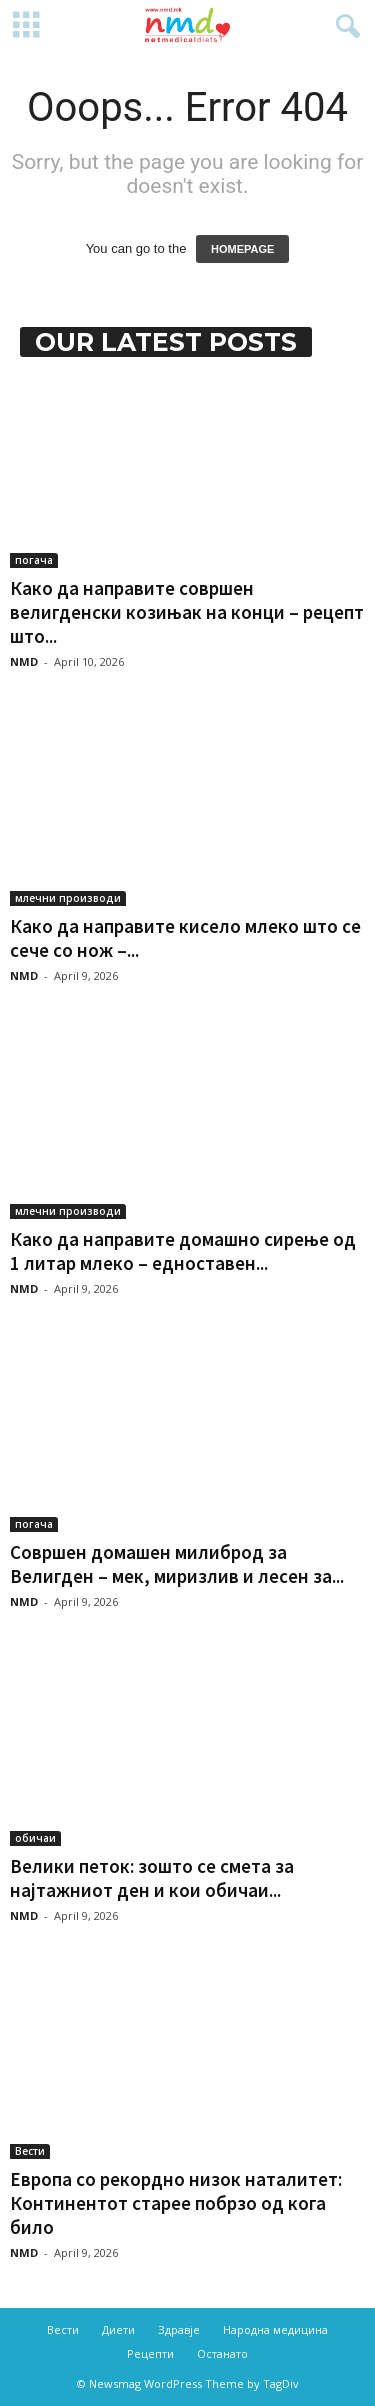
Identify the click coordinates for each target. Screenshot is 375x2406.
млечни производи (68, 898)
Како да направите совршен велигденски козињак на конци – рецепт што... (187, 612)
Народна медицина (275, 2329)
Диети (118, 2329)
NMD (24, 661)
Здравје (179, 2329)
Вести (30, 2151)
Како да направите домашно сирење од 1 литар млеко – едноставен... (183, 1251)
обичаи (35, 1838)
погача (34, 560)
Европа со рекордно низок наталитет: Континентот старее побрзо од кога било (176, 2203)
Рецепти (150, 2353)
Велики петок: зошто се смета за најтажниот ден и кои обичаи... (152, 1878)
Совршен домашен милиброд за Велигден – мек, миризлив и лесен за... (177, 1564)
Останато (222, 2353)
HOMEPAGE (242, 249)
